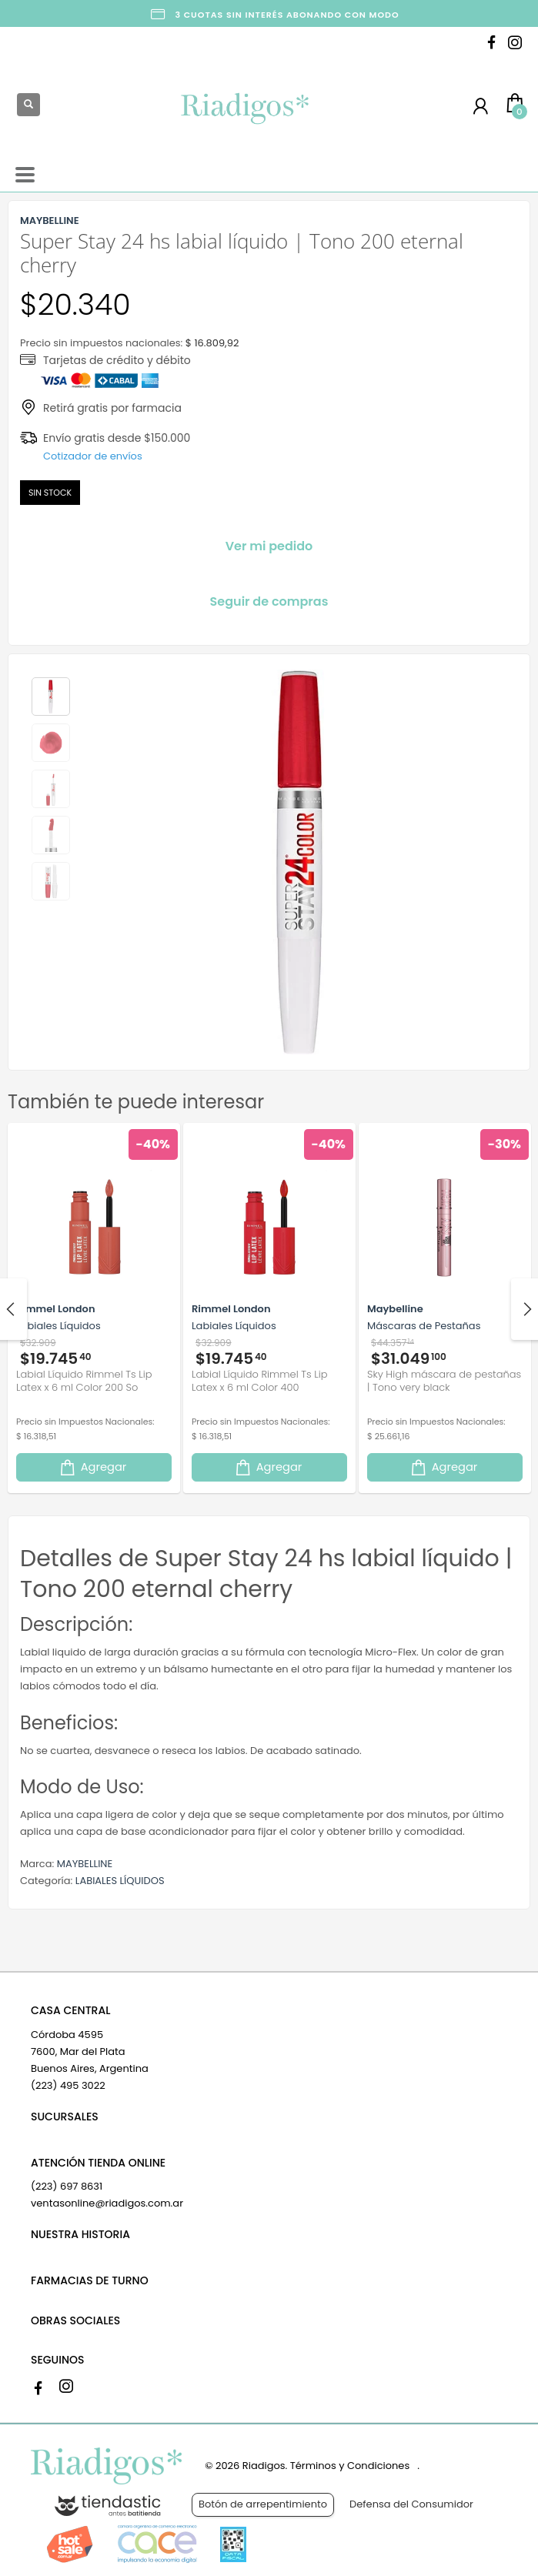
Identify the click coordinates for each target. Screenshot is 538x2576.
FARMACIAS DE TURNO (90, 2280)
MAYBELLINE (84, 1863)
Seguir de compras (269, 601)
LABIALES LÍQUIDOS (120, 1880)
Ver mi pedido (269, 546)
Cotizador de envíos (92, 456)
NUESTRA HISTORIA (80, 2234)
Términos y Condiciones (349, 2465)
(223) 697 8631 (66, 2186)
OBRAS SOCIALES (75, 2320)
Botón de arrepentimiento (263, 2504)
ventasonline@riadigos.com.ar (107, 2203)
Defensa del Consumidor (411, 2504)
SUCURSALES (65, 2116)
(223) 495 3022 (68, 2085)
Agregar (92, 1467)
